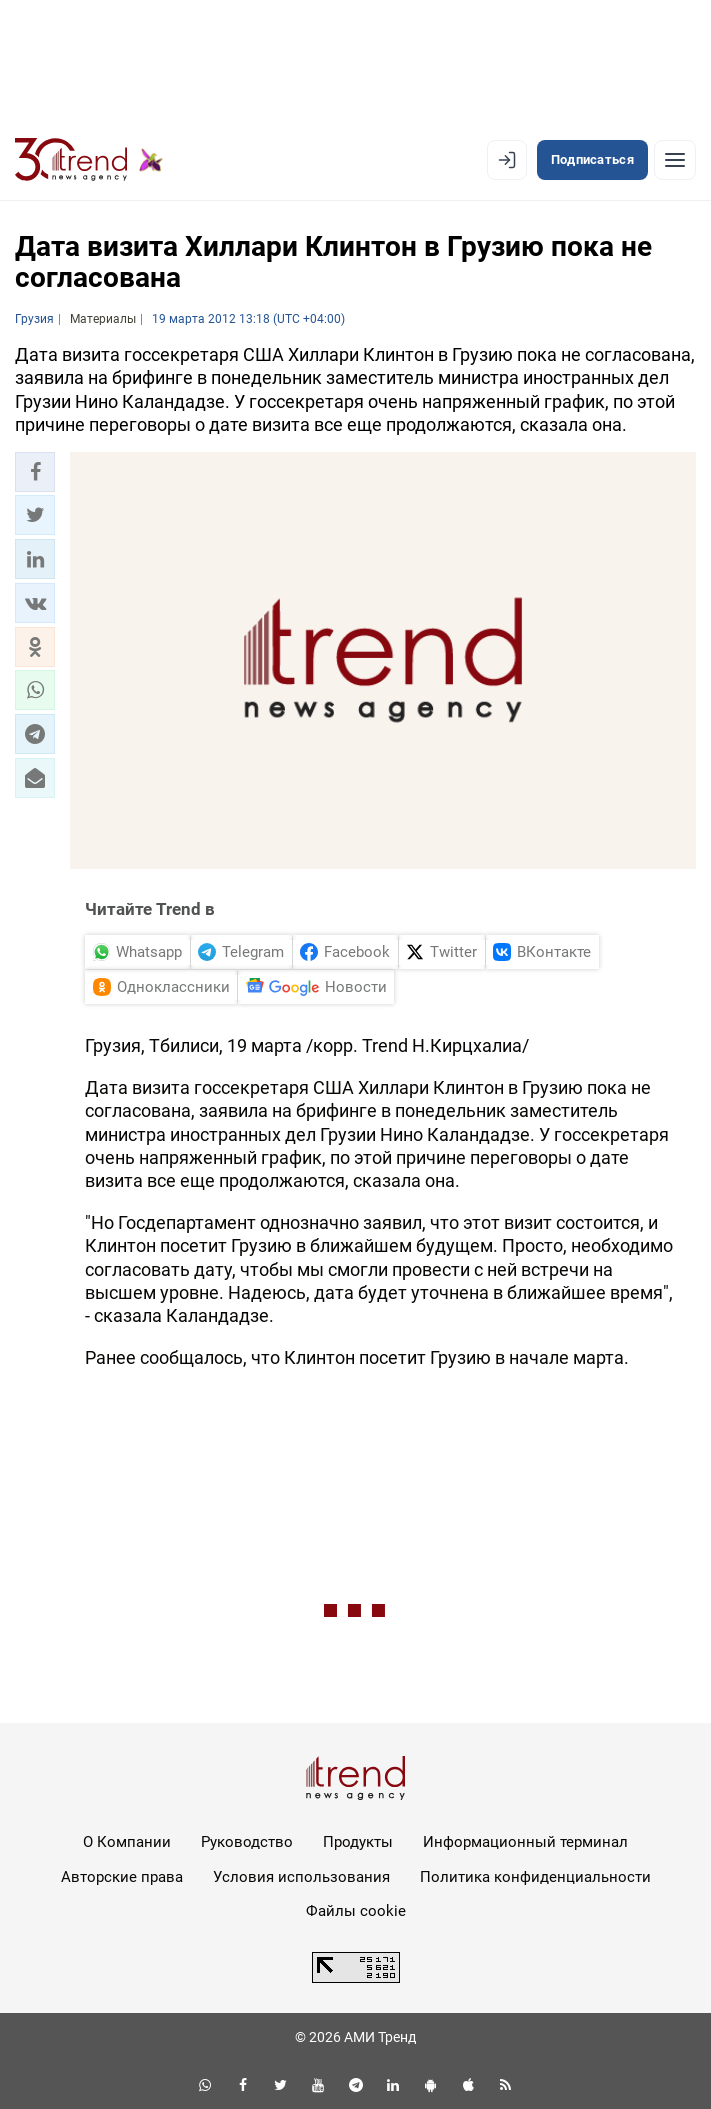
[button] (35, 472)
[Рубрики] (675, 160)
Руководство (247, 1842)
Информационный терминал (525, 1842)
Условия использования (301, 1877)
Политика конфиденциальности (535, 1877)
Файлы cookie (356, 1911)
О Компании (127, 1842)
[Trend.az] (89, 160)
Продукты (358, 1842)
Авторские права (122, 1877)
